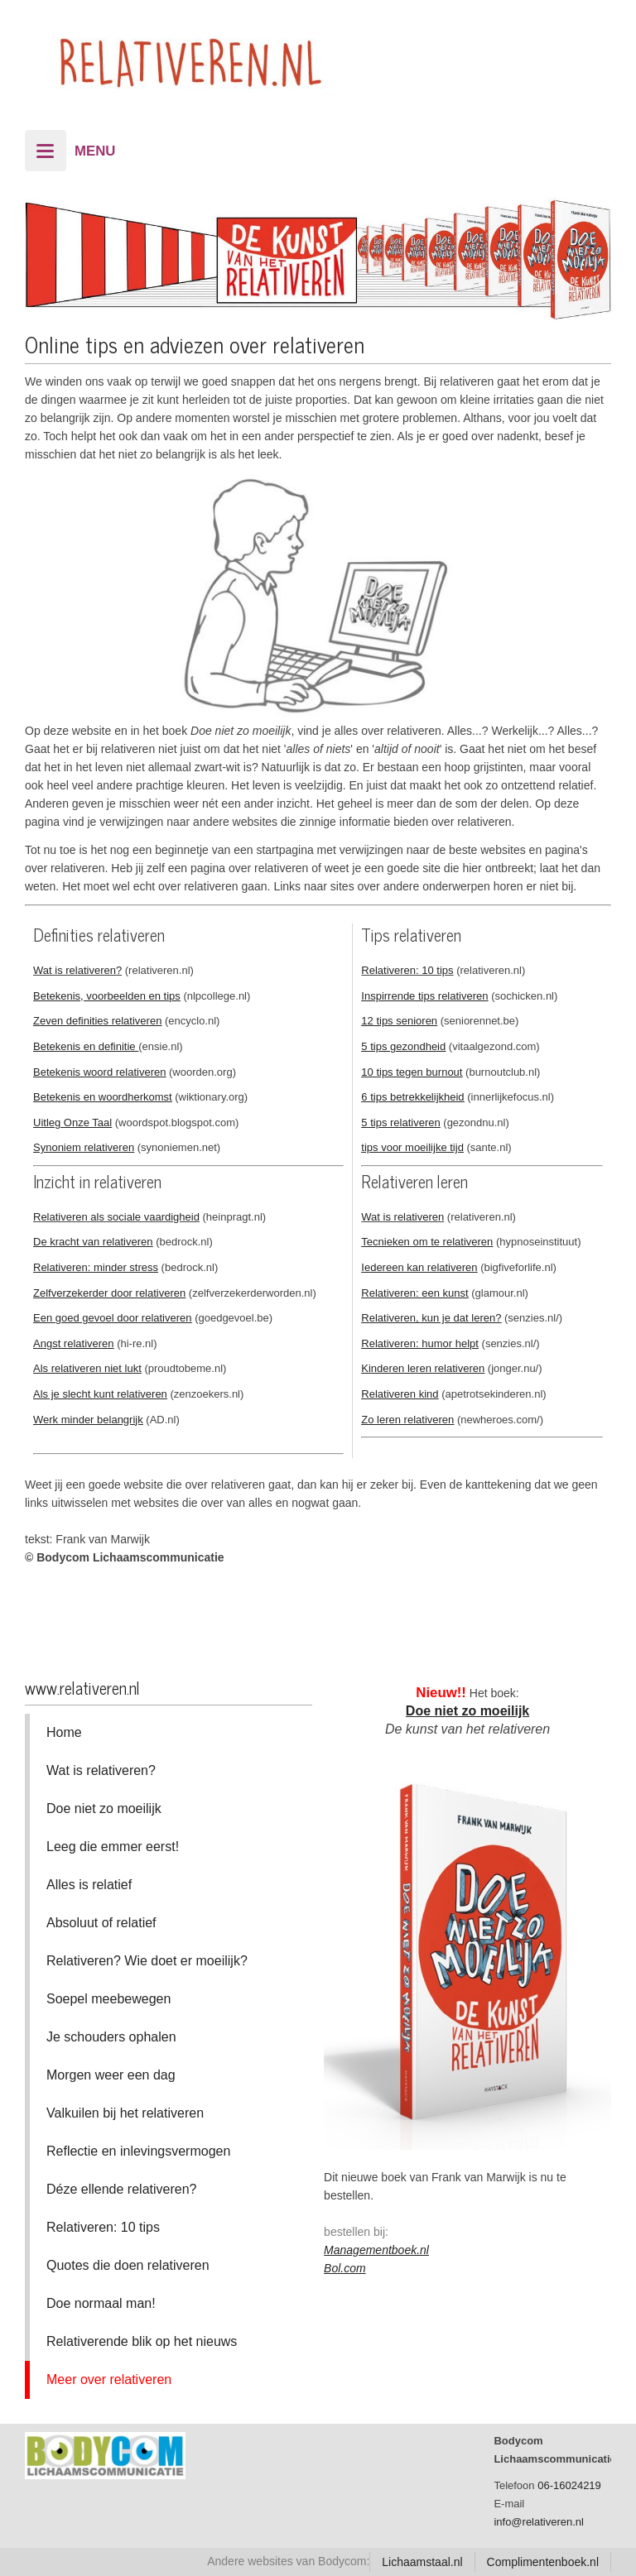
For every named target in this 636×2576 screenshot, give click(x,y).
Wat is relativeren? (77, 970)
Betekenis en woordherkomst (102, 1097)
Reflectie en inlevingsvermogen (138, 2151)
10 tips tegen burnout (411, 1072)
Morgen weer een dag (111, 2075)
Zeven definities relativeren (97, 1021)
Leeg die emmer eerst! (112, 1847)
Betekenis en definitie (85, 1046)
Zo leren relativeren (407, 1419)
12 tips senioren (399, 1021)
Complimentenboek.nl (543, 2562)
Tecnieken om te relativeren (427, 1241)
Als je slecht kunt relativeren (100, 1394)
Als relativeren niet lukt (87, 1368)
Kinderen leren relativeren (422, 1368)
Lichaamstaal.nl (422, 2562)
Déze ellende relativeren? (121, 2189)
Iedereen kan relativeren (419, 1267)
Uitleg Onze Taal (72, 1122)
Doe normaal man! (101, 2303)
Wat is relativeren (402, 1217)
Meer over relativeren (108, 2379)
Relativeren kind (399, 1394)
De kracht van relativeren (93, 1241)
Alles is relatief (89, 1885)
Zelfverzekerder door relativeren (109, 1293)
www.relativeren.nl (82, 1687)
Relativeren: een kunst (414, 1293)
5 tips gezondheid (403, 1046)
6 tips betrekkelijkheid (412, 1097)
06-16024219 (569, 2485)
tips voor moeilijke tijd (412, 1147)
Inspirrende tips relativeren (424, 996)
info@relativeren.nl (539, 2522)
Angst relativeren (73, 1343)
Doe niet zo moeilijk (103, 1808)
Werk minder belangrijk (88, 1419)
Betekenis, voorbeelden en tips (107, 996)
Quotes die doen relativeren (128, 2265)
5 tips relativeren (400, 1122)
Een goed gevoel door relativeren (112, 1318)
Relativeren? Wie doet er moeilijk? (147, 1961)
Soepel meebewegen (108, 1999)
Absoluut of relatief (101, 1923)
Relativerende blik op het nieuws (141, 2341)
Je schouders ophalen (111, 2037)
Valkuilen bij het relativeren (125, 2113)
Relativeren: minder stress (95, 1267)
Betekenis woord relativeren (99, 1072)
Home (64, 1732)
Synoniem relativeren (83, 1147)
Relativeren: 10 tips (407, 970)
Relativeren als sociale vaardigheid (116, 1217)
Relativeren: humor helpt (420, 1343)
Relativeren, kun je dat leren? (431, 1318)
